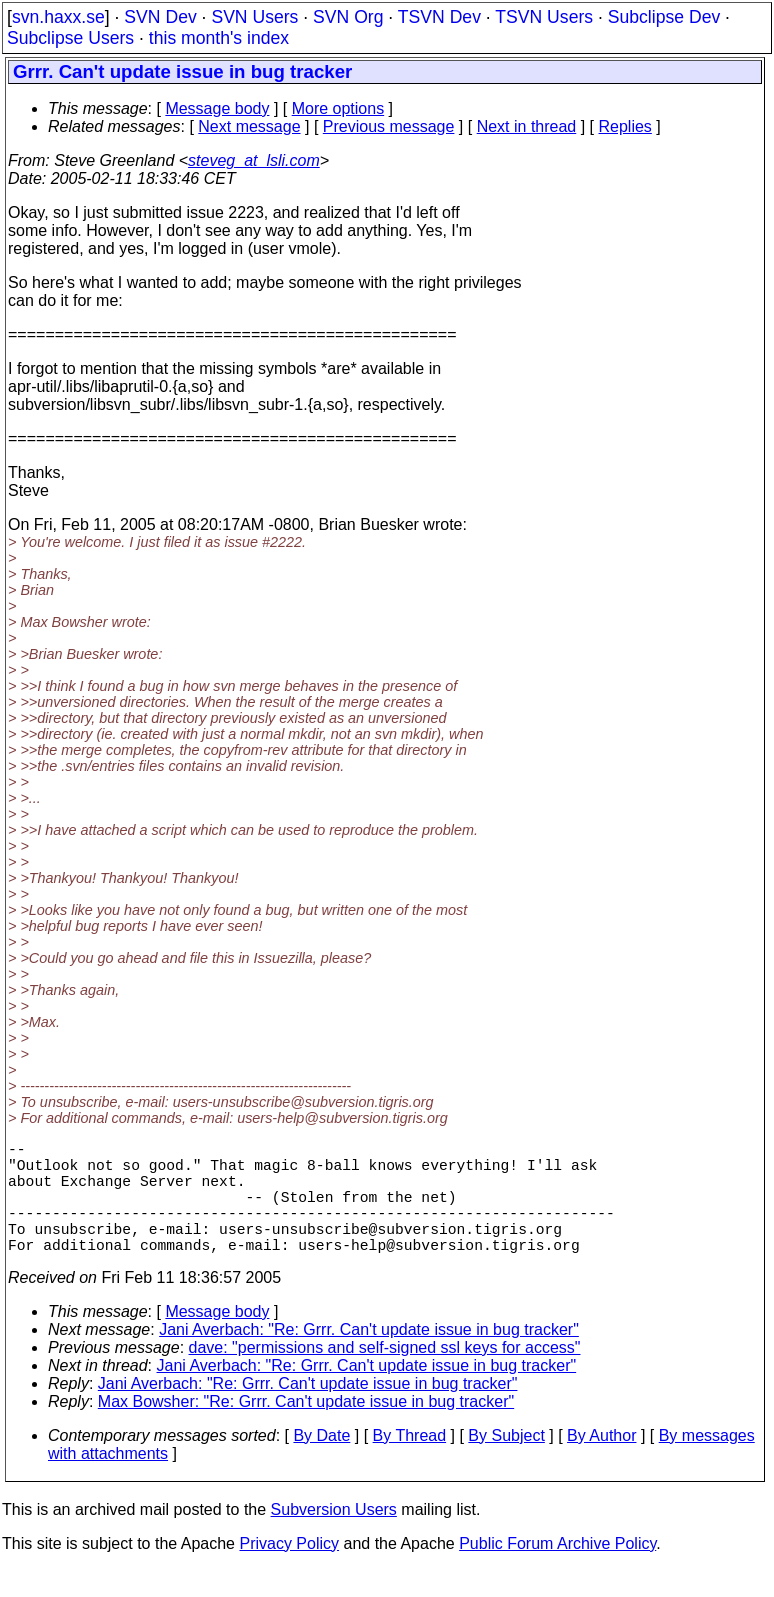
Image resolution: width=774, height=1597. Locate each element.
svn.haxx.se (58, 17)
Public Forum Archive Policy (557, 1571)
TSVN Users (544, 17)
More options (338, 108)
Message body (217, 108)
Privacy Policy (289, 1571)
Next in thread (527, 126)
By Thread (410, 1463)
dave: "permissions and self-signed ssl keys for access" (385, 1375)
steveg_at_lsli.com (254, 160)
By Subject (506, 1463)
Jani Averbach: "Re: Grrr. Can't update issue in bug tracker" (369, 1357)
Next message (249, 126)
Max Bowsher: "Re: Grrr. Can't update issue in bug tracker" (306, 1429)
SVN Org (348, 17)
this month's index (219, 38)
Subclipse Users (70, 38)
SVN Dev (160, 17)
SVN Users (254, 17)
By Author (601, 1463)
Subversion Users (334, 1537)
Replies (625, 126)
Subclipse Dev (664, 17)
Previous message (389, 126)
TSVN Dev (439, 17)
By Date (321, 1463)
